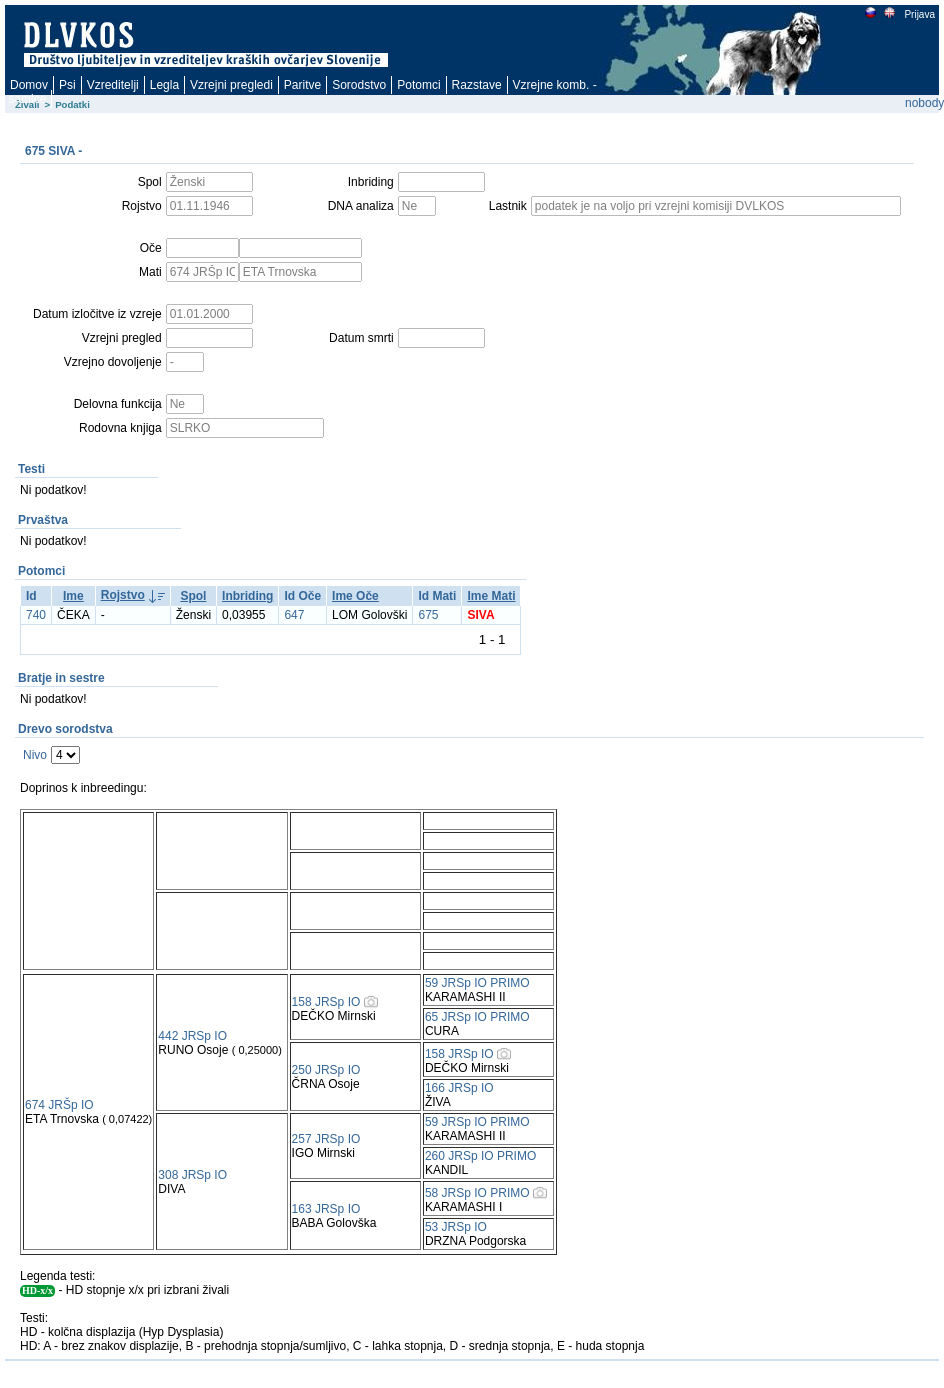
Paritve (302, 85)
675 (428, 615)
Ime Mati (491, 596)
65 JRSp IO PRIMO (477, 1017)
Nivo (35, 755)
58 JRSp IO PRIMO (477, 1193)
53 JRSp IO (456, 1227)
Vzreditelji (113, 85)
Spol (193, 596)
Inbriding (247, 596)
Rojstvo (123, 595)
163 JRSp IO (326, 1209)
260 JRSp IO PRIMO (480, 1156)
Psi (67, 85)
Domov (29, 85)
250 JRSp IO (326, 1070)
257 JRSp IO (326, 1139)
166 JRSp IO (459, 1088)
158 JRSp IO (326, 1002)
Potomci (418, 85)
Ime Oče (355, 596)
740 (36, 615)
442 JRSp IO (192, 1036)
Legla (164, 85)
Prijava (919, 14)
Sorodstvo (359, 85)
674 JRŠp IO (59, 1105)
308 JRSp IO (192, 1175)
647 (294, 615)
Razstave (477, 85)
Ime (73, 596)
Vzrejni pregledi (231, 85)
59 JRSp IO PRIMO (477, 983)
